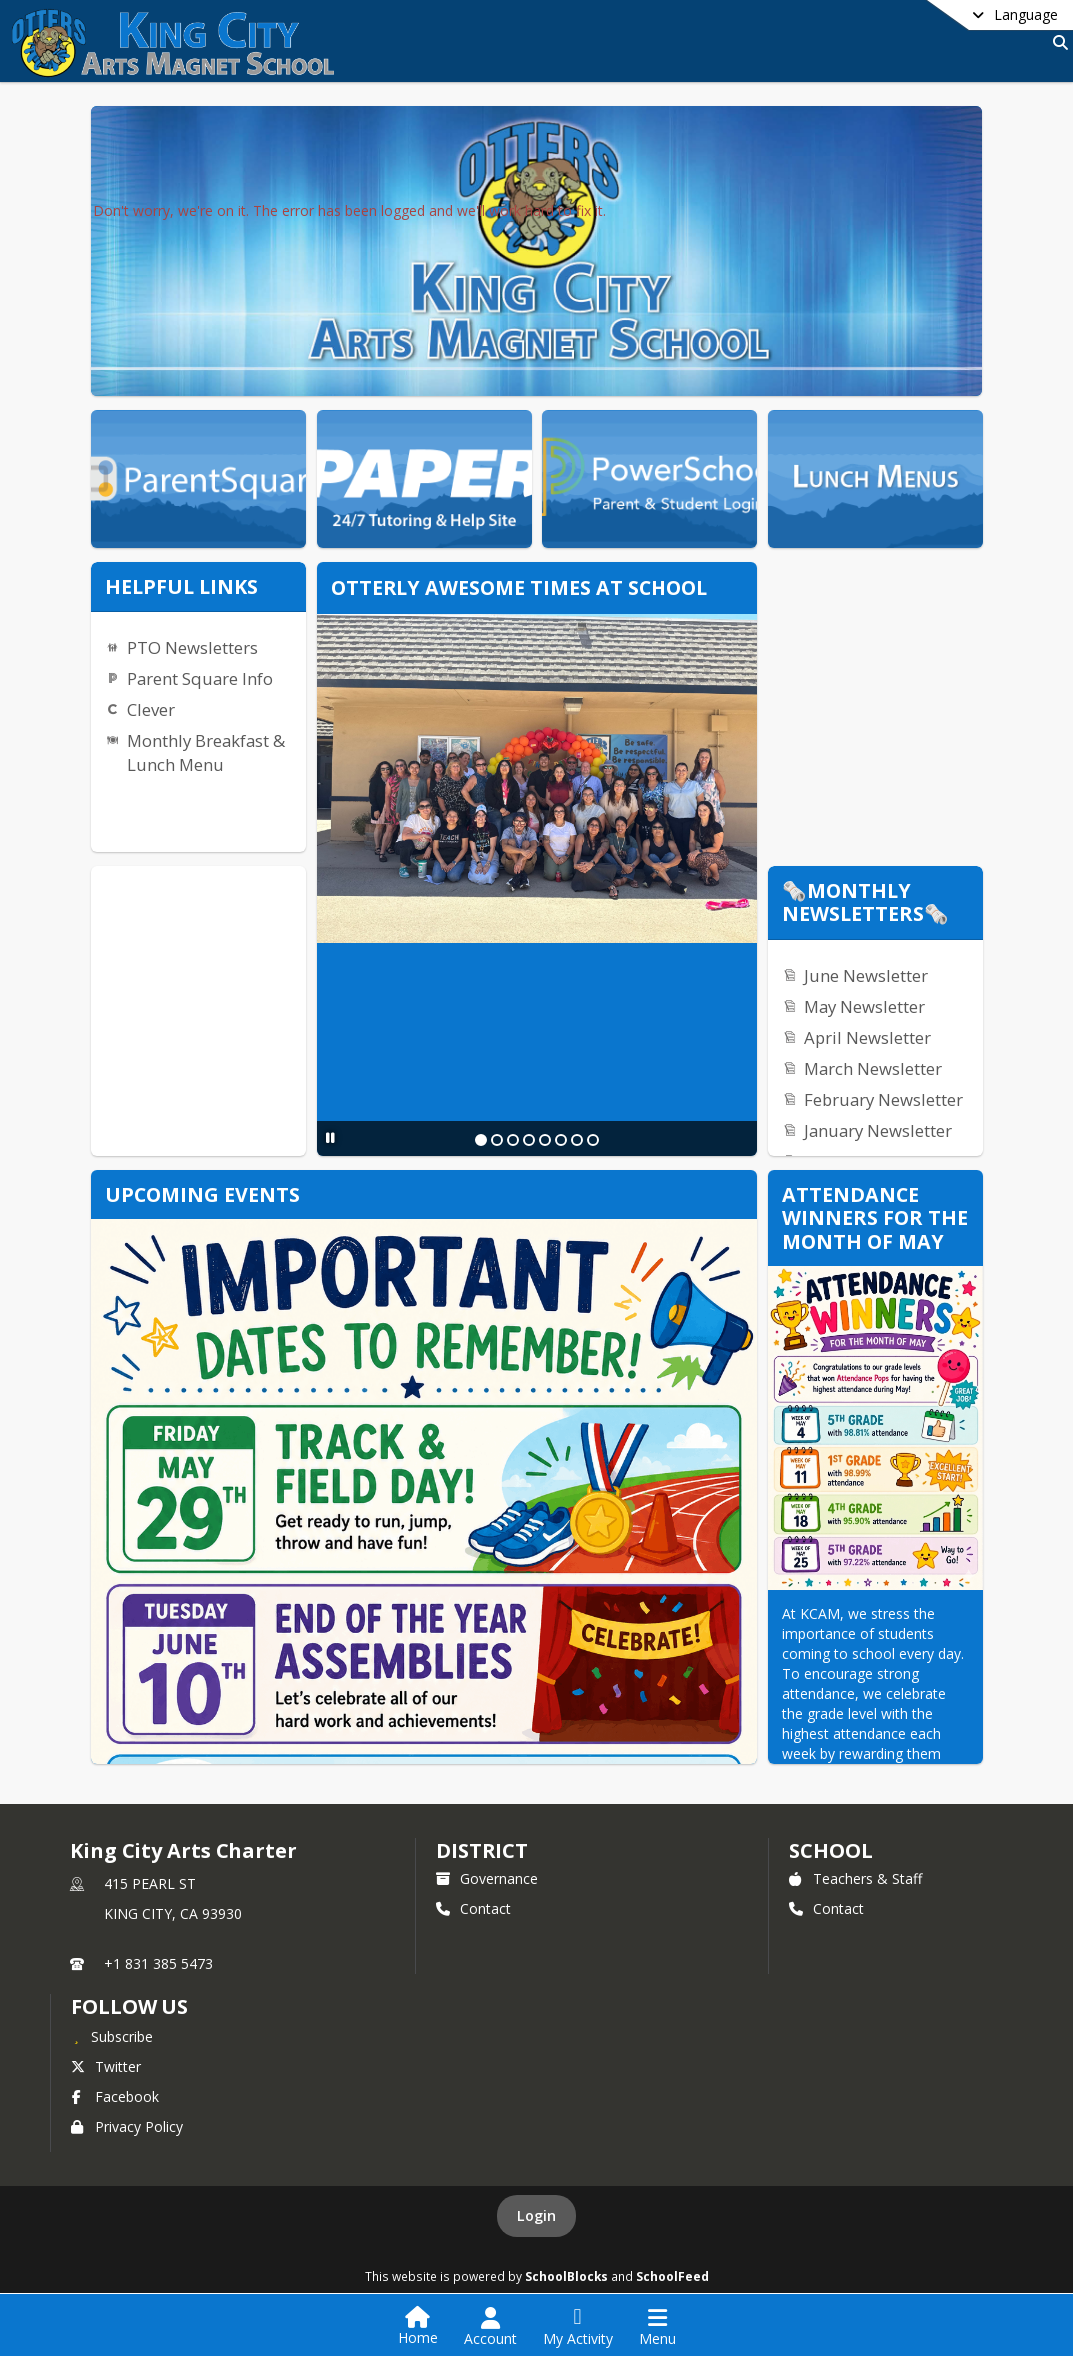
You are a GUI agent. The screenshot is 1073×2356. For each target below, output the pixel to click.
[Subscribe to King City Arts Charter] (112, 2036)
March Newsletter (873, 1068)
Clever (151, 709)
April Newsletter (867, 1037)
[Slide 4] (529, 1140)
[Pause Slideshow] (330, 1137)
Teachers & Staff (855, 1878)
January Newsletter (878, 1130)
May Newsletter (864, 1006)
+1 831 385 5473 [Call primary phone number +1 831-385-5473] (158, 1963)
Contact (473, 1908)
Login (536, 2215)
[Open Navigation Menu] (657, 2327)
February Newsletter (883, 1099)
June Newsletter (866, 975)
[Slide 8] (593, 1140)
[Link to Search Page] (1056, 42)
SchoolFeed (672, 2276)
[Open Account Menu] (490, 2327)
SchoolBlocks (566, 2276)
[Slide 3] (513, 1140)
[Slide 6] (561, 1140)
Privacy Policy (127, 2126)
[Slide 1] (481, 1140)
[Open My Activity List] (578, 2327)
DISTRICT (482, 1850)
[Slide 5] (545, 1140)
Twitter (106, 2066)
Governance (487, 1878)
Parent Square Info (200, 678)
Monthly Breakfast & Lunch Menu (206, 752)
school (830, 1850)
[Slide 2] (497, 1140)
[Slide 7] (577, 1140)
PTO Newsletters (192, 647)
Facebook (115, 2096)
